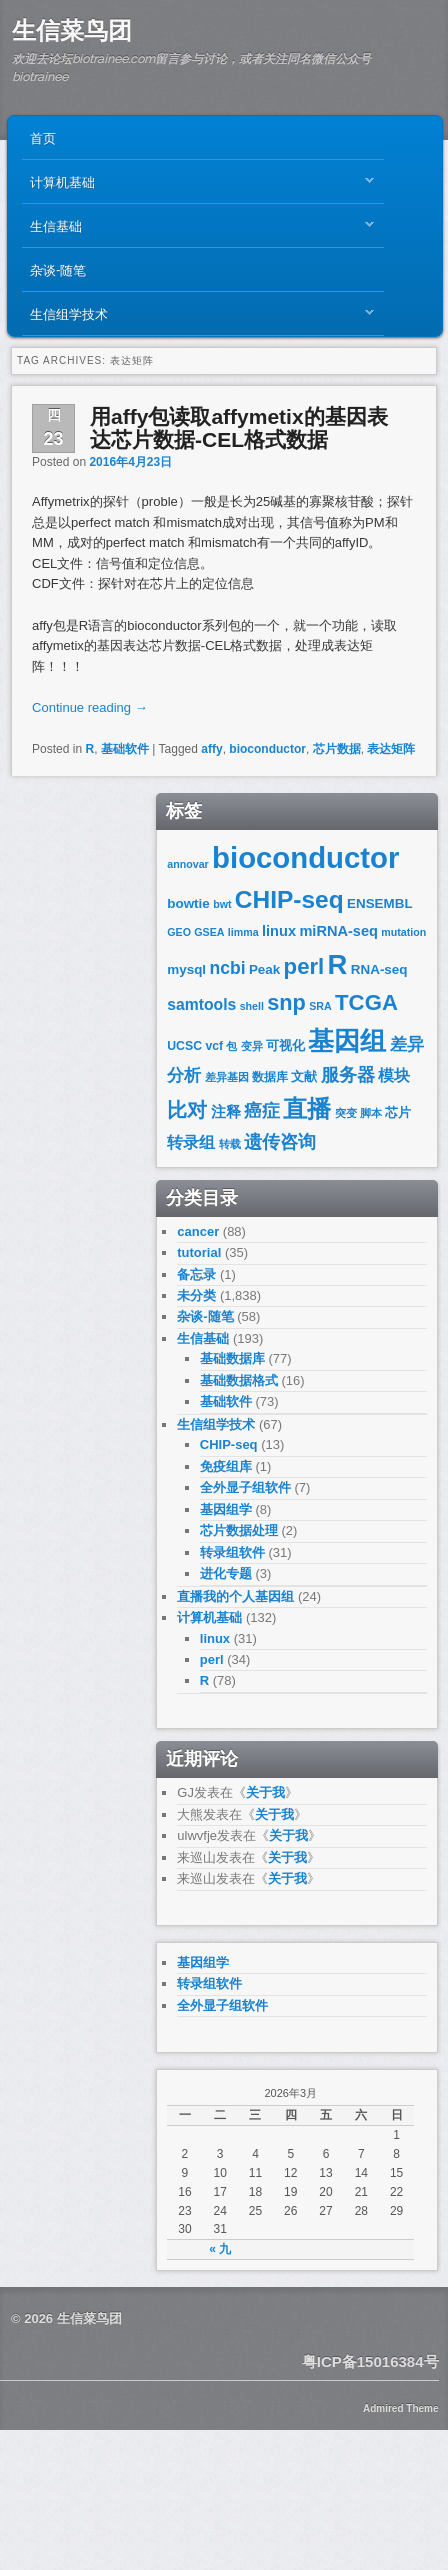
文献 (304, 1076)
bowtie (188, 903)
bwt (222, 904)
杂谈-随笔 (58, 269)
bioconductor (267, 749)
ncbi (227, 968)
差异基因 (227, 1077)
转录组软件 (232, 1552)
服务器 (348, 1074)
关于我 (265, 1792)
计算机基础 (197, 186)
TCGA (366, 1002)
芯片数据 (337, 749)
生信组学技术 (197, 318)
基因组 (347, 1041)
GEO (179, 932)
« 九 (220, 2249)
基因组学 (226, 1509)
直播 (307, 1108)
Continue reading (90, 707)
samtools (201, 1004)
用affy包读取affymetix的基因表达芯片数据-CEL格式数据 (239, 428)
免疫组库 (226, 1466)
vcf (214, 1046)
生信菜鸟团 (72, 30)
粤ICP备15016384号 (370, 2361)
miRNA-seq (338, 931)
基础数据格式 (239, 1380)
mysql (186, 969)
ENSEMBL (380, 903)
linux (279, 931)
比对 (187, 1110)
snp (286, 1002)
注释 (226, 1112)
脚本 (371, 1113)
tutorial (199, 1252)
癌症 (262, 1111)
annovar (187, 864)
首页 (43, 137)
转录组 (191, 1142)
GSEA (209, 932)
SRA (320, 1006)
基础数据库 (232, 1358)
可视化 (285, 1045)
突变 (346, 1113)
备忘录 (196, 1274)
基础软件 (125, 749)
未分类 (196, 1295)
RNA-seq (379, 969)
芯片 (398, 1112)
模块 (394, 1075)
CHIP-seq (289, 899)
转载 (230, 1144)
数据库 (270, 1077)
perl (304, 966)
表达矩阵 (391, 749)
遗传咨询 (280, 1141)
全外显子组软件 (245, 1487)
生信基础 (197, 230)
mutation (403, 932)
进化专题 (226, 1573)
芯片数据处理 (239, 1530)
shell (252, 1006)
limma (243, 932)
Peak (264, 969)
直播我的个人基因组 (235, 1596)
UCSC (184, 1046)
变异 (252, 1046)
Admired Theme (401, 2408)
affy (211, 749)
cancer (198, 1231)
